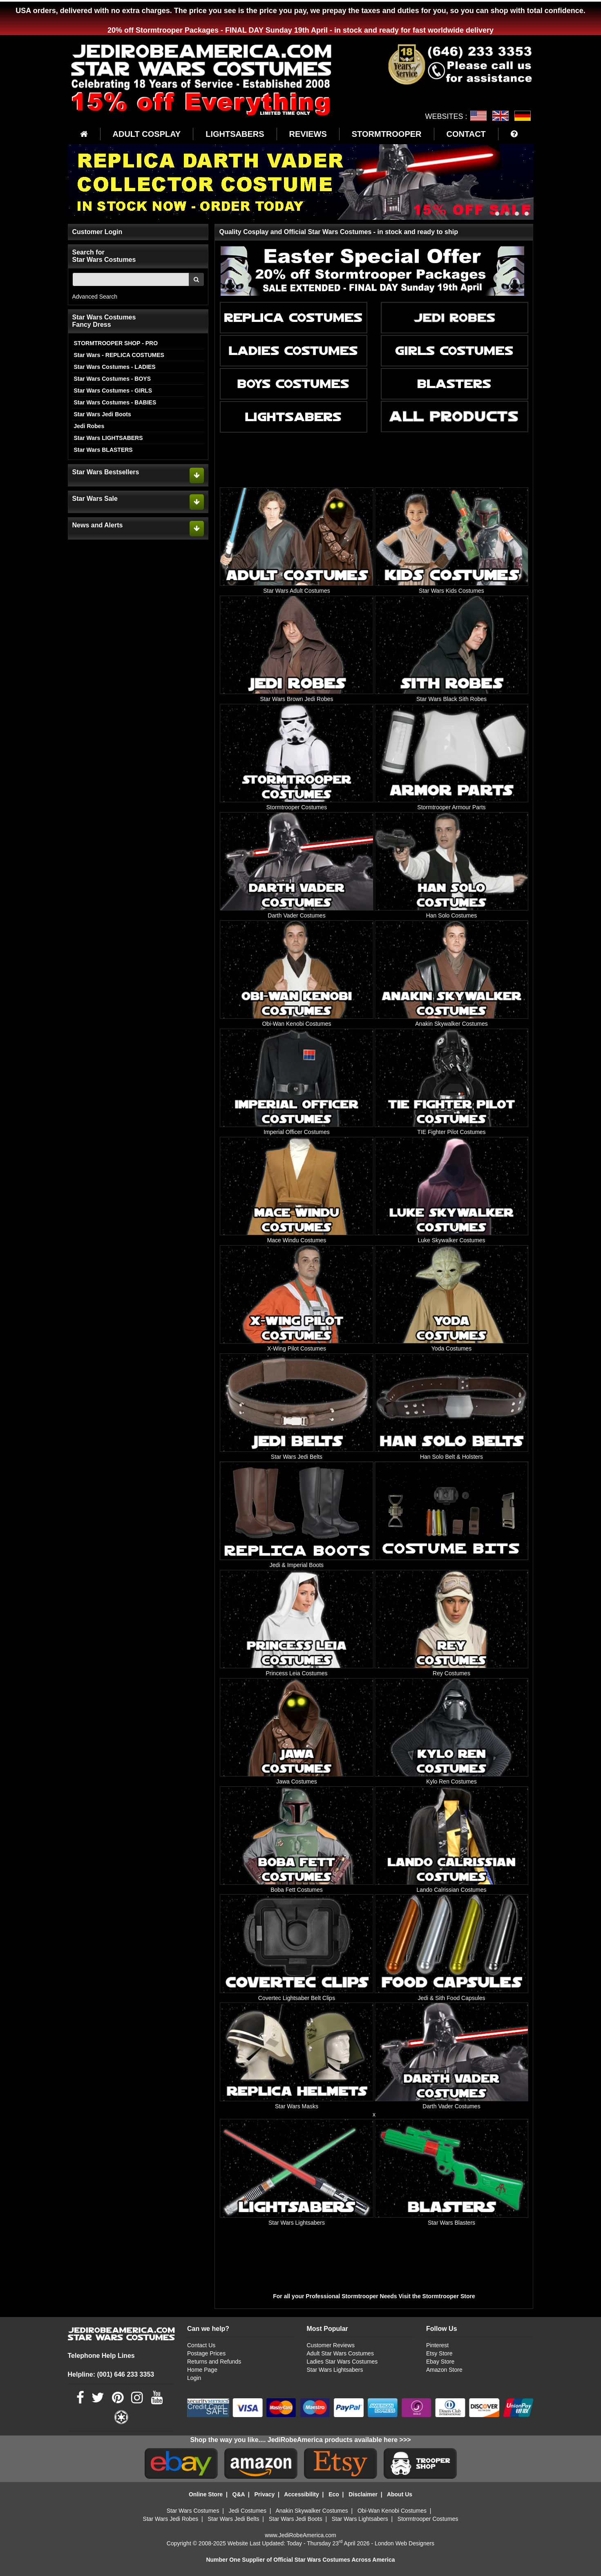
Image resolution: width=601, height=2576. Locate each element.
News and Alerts (97, 525)
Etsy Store (439, 2353)
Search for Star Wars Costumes (104, 256)
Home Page (202, 2369)
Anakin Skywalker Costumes (311, 2510)
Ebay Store (440, 2361)
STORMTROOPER (387, 133)
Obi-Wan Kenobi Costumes (392, 2510)
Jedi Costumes (248, 2510)
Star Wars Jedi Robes (171, 2519)
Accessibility (301, 2494)
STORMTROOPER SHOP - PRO (116, 343)
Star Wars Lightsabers (334, 2369)
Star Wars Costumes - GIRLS (113, 390)
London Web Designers (404, 2543)
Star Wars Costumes (193, 2510)
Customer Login (97, 231)
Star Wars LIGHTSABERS (108, 438)
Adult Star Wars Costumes (339, 2353)
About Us (399, 2494)
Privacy (264, 2494)
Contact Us (201, 2345)
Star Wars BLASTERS (103, 449)
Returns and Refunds (214, 2361)
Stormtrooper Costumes (428, 2519)
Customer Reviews (330, 2345)
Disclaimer (363, 2494)
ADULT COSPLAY (147, 133)
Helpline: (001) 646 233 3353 (111, 2374)
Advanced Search (95, 296)
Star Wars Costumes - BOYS (112, 378)
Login (194, 2378)
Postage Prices (206, 2353)
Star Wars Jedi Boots (102, 414)
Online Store (206, 2494)
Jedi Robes (89, 426)
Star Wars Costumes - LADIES (115, 367)
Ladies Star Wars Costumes (342, 2361)
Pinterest (437, 2345)
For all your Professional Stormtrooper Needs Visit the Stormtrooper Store (374, 2296)
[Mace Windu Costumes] (296, 1189)
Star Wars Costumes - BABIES (115, 402)
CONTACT (466, 133)
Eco (333, 2494)
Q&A (238, 2494)
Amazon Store (444, 2369)
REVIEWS (308, 133)
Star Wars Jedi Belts (233, 2519)
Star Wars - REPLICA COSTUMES (119, 355)
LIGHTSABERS (235, 133)
